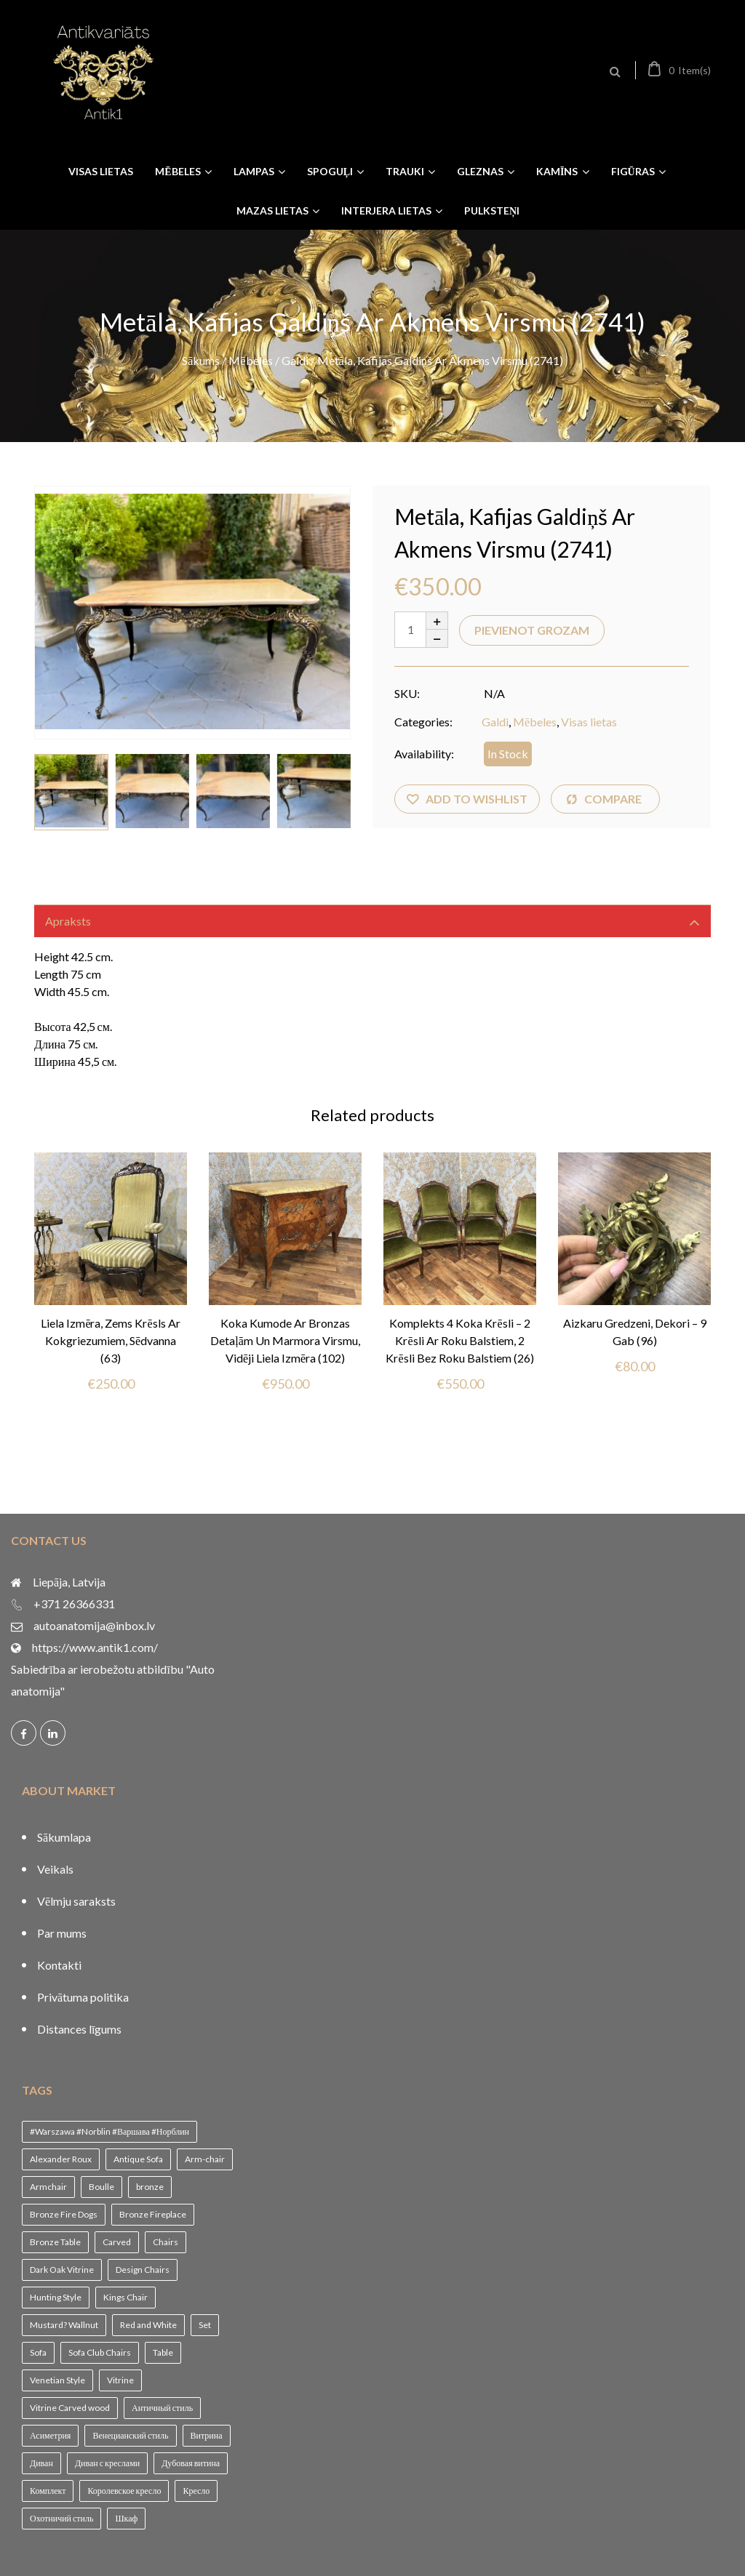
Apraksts (68, 921)
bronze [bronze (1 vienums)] (150, 2186)
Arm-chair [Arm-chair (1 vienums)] (205, 2159)
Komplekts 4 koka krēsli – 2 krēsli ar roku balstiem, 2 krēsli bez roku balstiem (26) (459, 1340)
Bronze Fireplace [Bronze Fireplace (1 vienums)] (152, 2214)
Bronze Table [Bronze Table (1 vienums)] (55, 2241)
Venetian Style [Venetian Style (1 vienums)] (57, 2380)
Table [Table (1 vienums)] (163, 2352)
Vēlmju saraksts (76, 1901)
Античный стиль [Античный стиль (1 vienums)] (162, 2407)
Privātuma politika (83, 1997)
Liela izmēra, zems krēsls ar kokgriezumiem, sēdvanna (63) (110, 1340)
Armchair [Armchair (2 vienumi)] (48, 2186)
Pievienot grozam (531, 630)
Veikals (55, 1869)
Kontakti (59, 1965)
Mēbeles (250, 360)
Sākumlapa (64, 1837)
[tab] (372, 920)
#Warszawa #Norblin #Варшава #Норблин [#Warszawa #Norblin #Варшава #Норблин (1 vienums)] (109, 2131)
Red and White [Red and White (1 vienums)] (148, 2324)
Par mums (62, 1933)
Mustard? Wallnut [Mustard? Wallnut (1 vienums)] (64, 2324)
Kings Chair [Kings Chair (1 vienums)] (125, 2297)
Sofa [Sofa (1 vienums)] (38, 2352)
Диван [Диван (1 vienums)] (41, 2462)
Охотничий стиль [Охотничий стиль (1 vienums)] (61, 2518)
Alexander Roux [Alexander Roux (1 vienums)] (61, 2159)
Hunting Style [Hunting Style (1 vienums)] (55, 2297)
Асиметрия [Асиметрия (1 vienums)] (50, 2435)
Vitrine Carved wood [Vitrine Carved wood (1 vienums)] (70, 2407)
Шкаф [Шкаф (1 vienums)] (126, 2518)
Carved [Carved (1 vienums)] (117, 2241)
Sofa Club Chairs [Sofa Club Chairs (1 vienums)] (99, 2352)
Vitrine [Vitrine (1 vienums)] (120, 2380)
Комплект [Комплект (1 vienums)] (47, 2490)
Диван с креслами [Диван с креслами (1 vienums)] (107, 2462)
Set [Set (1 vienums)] (205, 2324)
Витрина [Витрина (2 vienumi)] (207, 2435)
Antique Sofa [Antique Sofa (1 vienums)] (138, 2159)
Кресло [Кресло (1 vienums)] (196, 2490)
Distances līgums (79, 2029)
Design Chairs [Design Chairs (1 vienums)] (143, 2269)
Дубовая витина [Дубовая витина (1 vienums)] (191, 2462)
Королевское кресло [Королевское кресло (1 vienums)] (124, 2490)
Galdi (295, 360)
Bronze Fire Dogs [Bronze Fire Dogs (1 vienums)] (63, 2214)
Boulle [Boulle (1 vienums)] (101, 2186)
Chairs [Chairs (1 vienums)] (165, 2241)
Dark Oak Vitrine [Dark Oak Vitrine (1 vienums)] (62, 2269)
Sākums (201, 360)
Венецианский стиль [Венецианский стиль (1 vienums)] (130, 2435)
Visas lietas (589, 722)
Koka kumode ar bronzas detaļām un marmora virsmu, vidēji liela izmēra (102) (285, 1340)
